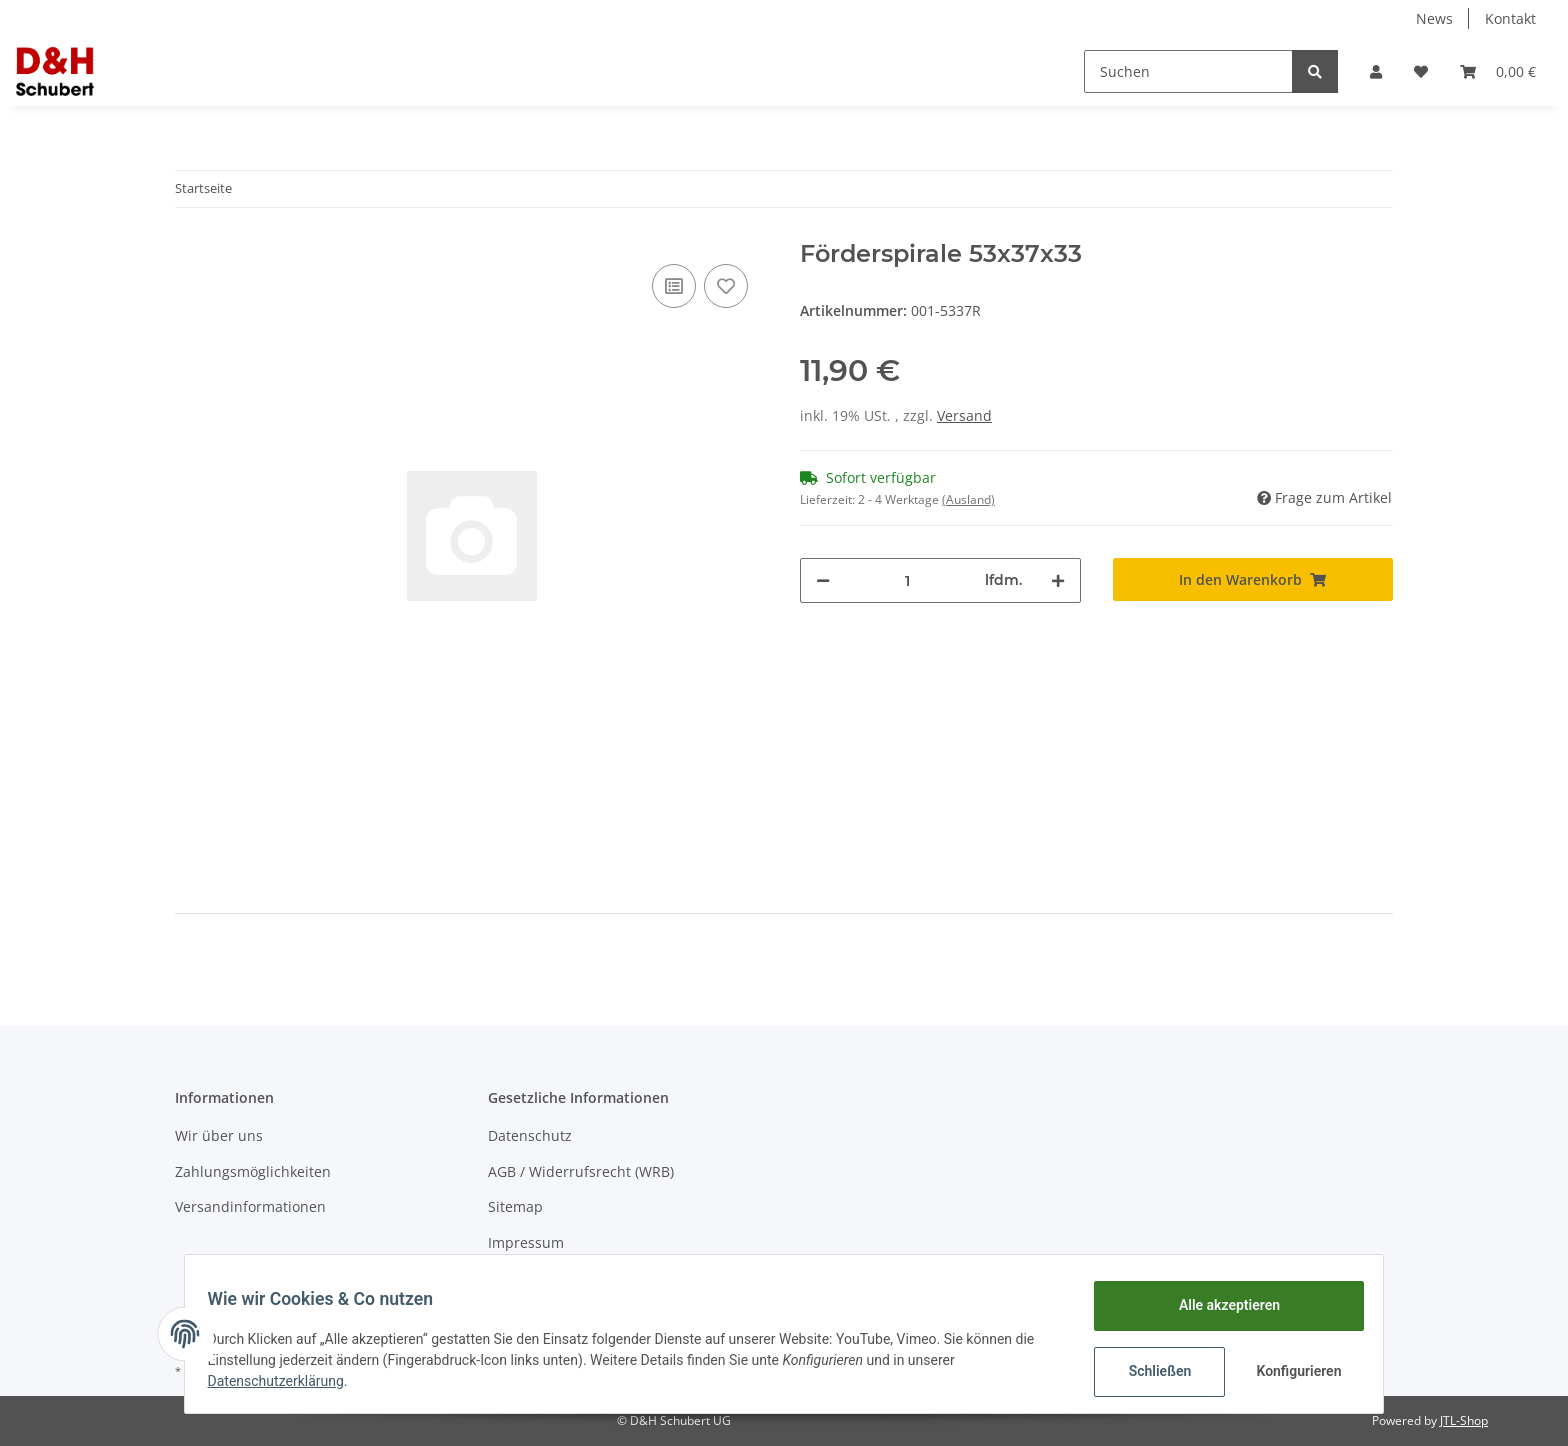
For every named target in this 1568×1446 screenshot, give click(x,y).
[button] (1376, 71)
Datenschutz (530, 1135)
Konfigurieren (1291, 1371)
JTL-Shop (1464, 1420)
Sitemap (515, 1206)
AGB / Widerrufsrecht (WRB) (581, 1171)
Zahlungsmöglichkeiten (253, 1171)
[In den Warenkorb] (1253, 579)
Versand (964, 415)
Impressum (526, 1242)
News (1434, 18)
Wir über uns (219, 1135)
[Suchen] (1188, 71)
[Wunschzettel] (1421, 71)
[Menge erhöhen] (1058, 580)
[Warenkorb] (1498, 71)
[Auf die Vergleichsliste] (674, 286)
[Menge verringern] (823, 580)
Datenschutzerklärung (285, 1381)
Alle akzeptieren (1219, 1305)
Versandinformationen (250, 1206)
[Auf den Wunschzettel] (726, 286)
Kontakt (1510, 18)
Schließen (1150, 1371)
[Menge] (907, 580)
